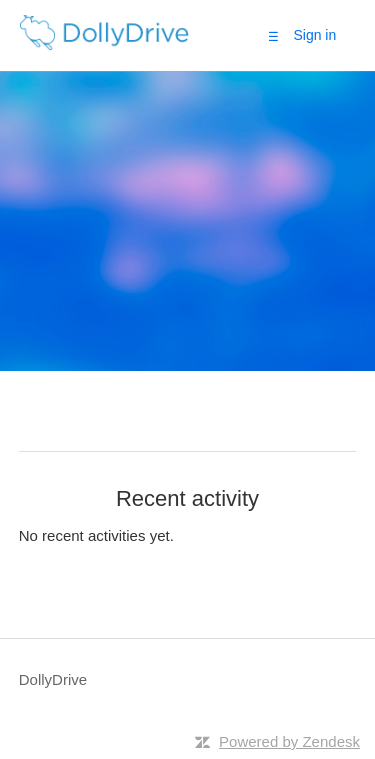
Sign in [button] (314, 35)
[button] (273, 36)
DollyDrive (53, 679)
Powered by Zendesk (289, 741)
